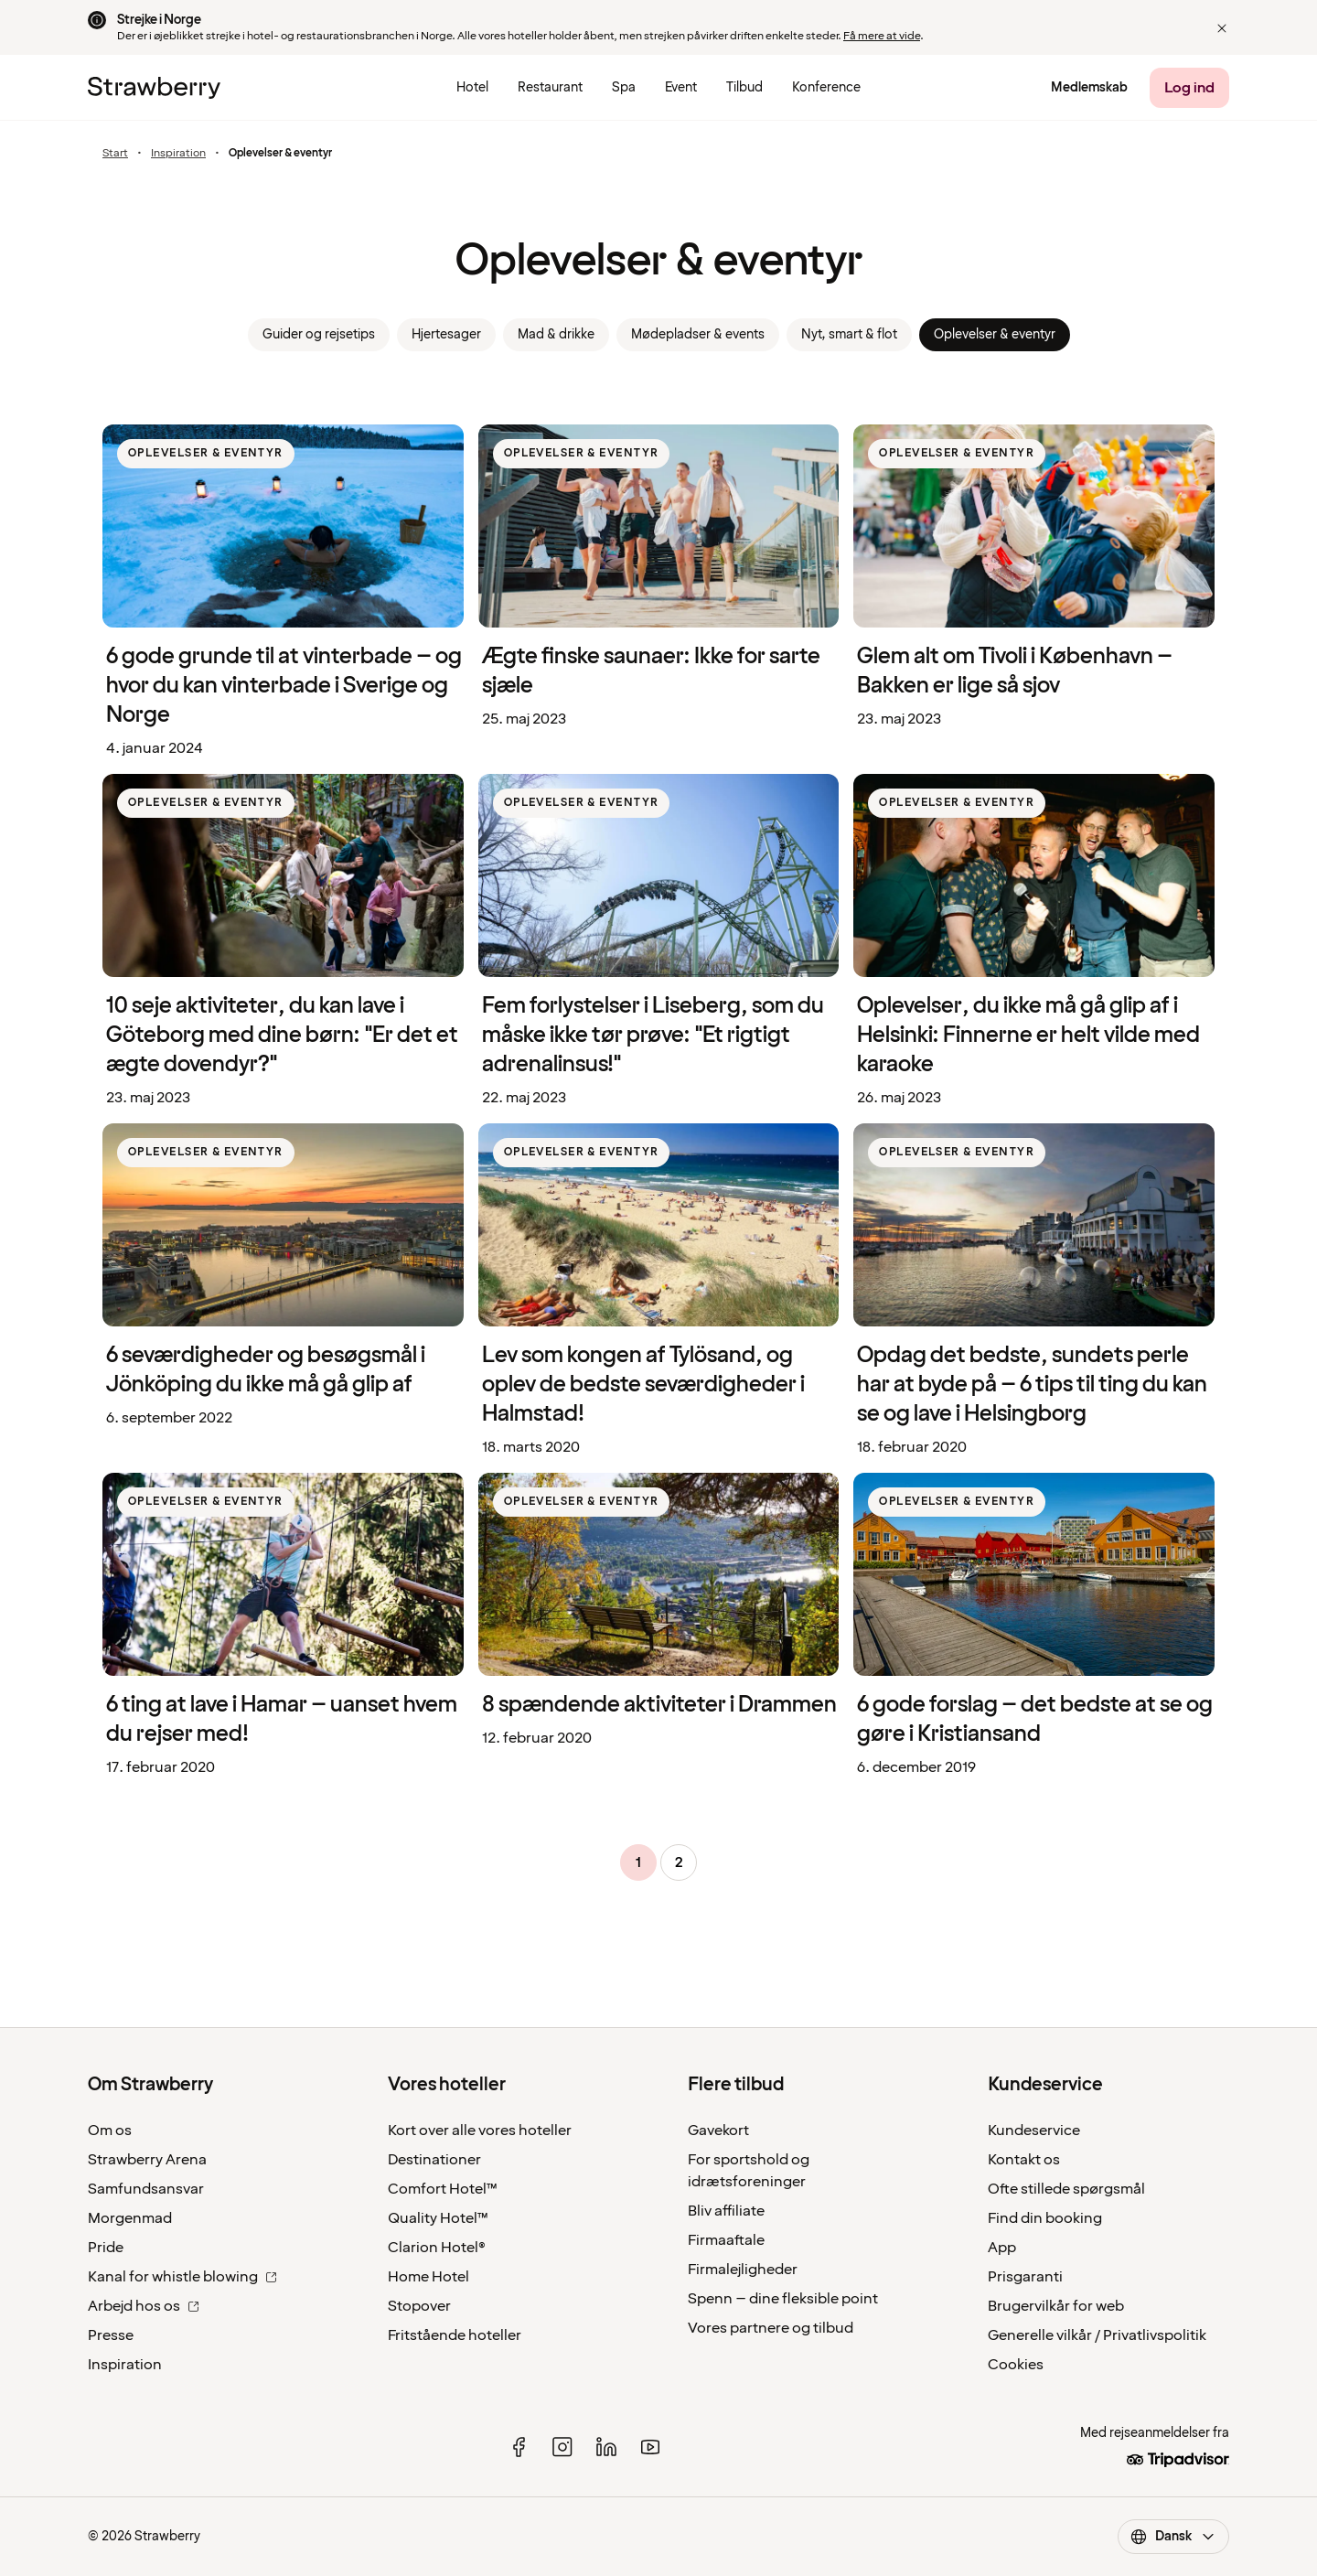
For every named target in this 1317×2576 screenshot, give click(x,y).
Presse (111, 2335)
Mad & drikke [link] (556, 334)
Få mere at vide (881, 36)
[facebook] (519, 2447)
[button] (1222, 28)
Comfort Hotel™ (443, 2189)
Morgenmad (130, 2218)
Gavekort (718, 2130)
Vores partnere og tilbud (770, 2328)
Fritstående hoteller (454, 2335)
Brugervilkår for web (1056, 2306)
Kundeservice (1034, 2130)
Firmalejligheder (743, 2269)
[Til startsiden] (154, 88)
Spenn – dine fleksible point (783, 2299)
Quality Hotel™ (438, 2218)
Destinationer (434, 2160)
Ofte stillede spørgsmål (1066, 2189)
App (1002, 2248)
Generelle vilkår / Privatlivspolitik (1097, 2335)
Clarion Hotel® (437, 2248)
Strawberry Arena (147, 2160)
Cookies (1016, 2365)
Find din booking (1045, 2218)
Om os (110, 2130)
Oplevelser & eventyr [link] (994, 334)
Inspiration (178, 153)
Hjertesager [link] (446, 334)
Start (115, 153)
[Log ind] (1189, 88)
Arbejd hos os (143, 2306)
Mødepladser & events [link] (698, 334)
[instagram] (562, 2447)
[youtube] (650, 2447)
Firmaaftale (726, 2240)
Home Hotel (428, 2277)
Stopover (419, 2306)
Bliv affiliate (726, 2211)
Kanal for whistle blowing (182, 2277)
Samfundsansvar (146, 2189)
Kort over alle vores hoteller (480, 2130)
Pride (105, 2248)
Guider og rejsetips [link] (318, 334)
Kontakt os (1024, 2160)
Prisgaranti (1025, 2277)
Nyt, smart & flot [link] (849, 334)
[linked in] (606, 2447)
